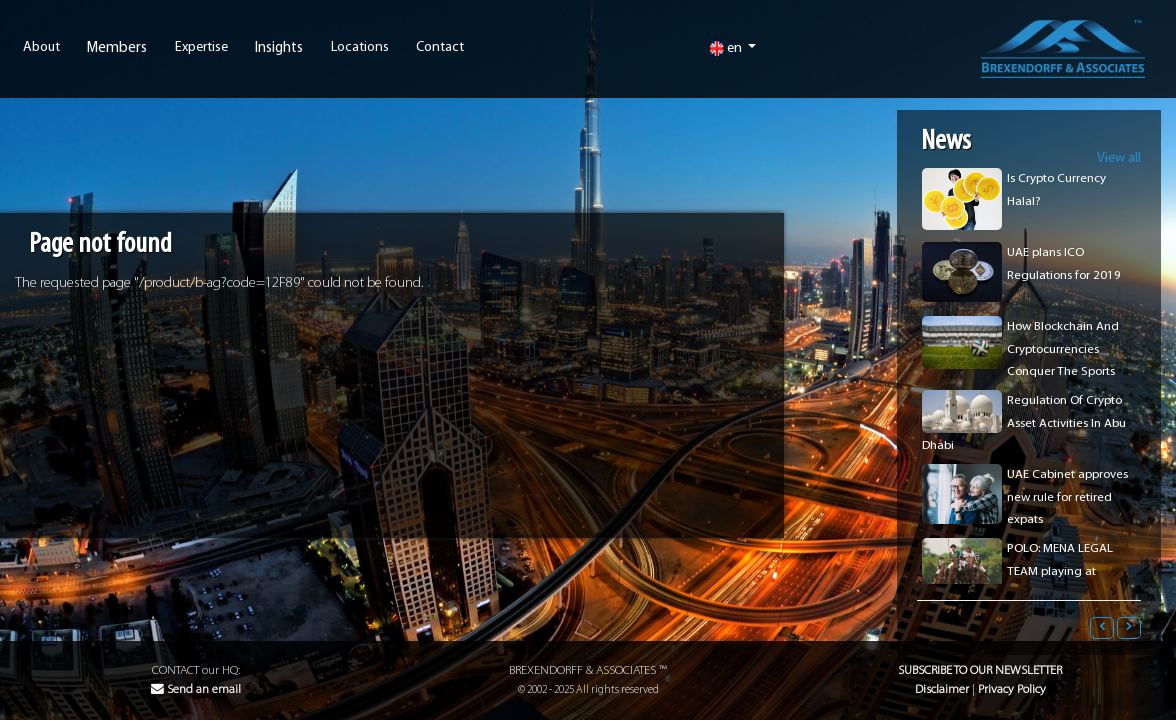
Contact (440, 48)
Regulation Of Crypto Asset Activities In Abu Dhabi (1024, 423)
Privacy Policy (1012, 689)
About (41, 48)
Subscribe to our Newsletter (980, 670)
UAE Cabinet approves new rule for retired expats (1067, 497)
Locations (360, 48)
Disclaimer (942, 689)
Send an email (196, 689)
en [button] (727, 48)
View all (1119, 158)
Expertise (201, 48)
